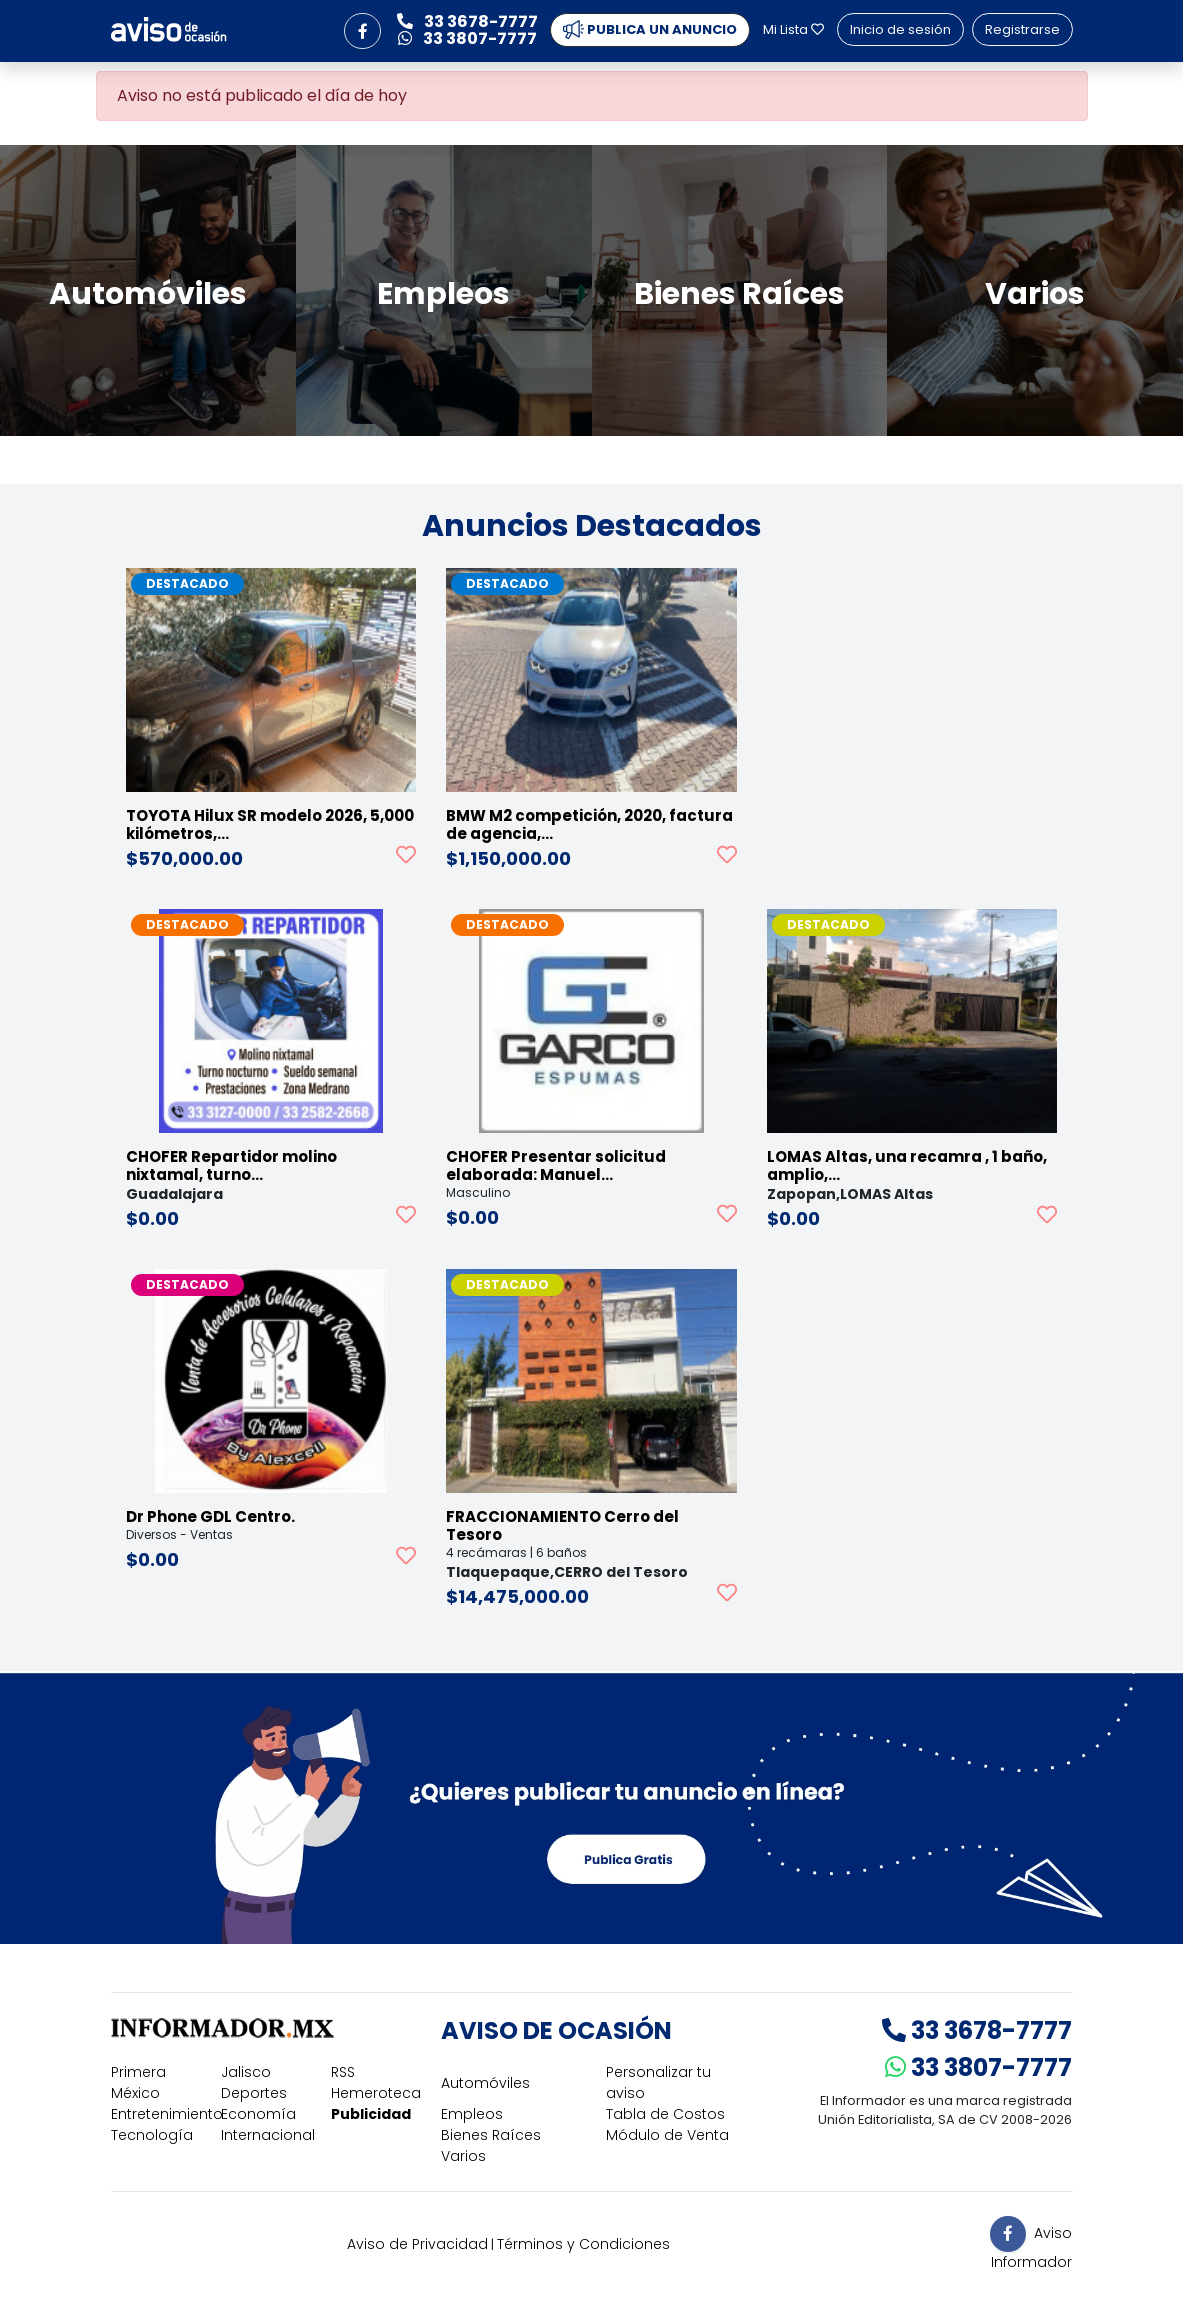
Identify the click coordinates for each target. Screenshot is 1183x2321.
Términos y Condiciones (583, 2244)
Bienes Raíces (491, 2135)
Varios (463, 2156)
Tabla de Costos (665, 2114)
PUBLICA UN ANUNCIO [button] (650, 30)
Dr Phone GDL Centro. (210, 1516)
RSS (343, 2072)
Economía (258, 2114)
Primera (138, 2072)
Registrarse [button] (1022, 29)
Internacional (268, 2135)
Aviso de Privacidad (417, 2244)
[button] (362, 31)
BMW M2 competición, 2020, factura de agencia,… (589, 824)
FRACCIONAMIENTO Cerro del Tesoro (562, 1525)
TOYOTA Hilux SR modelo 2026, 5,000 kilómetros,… (270, 824)
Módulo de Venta (667, 2135)
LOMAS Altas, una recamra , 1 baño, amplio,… (907, 1165)
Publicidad (371, 2114)
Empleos (472, 2114)
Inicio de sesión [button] (900, 29)
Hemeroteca (376, 2093)
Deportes (254, 2093)
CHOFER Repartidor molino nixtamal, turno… (231, 1165)
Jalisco (246, 2072)
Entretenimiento (167, 2114)
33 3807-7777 (978, 2067)
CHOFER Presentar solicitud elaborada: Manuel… (556, 1165)
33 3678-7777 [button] (467, 21)
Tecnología (152, 2135)
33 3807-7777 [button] (467, 38)
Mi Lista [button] (793, 29)
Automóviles (485, 2083)
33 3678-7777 (977, 2030)
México (135, 2093)
